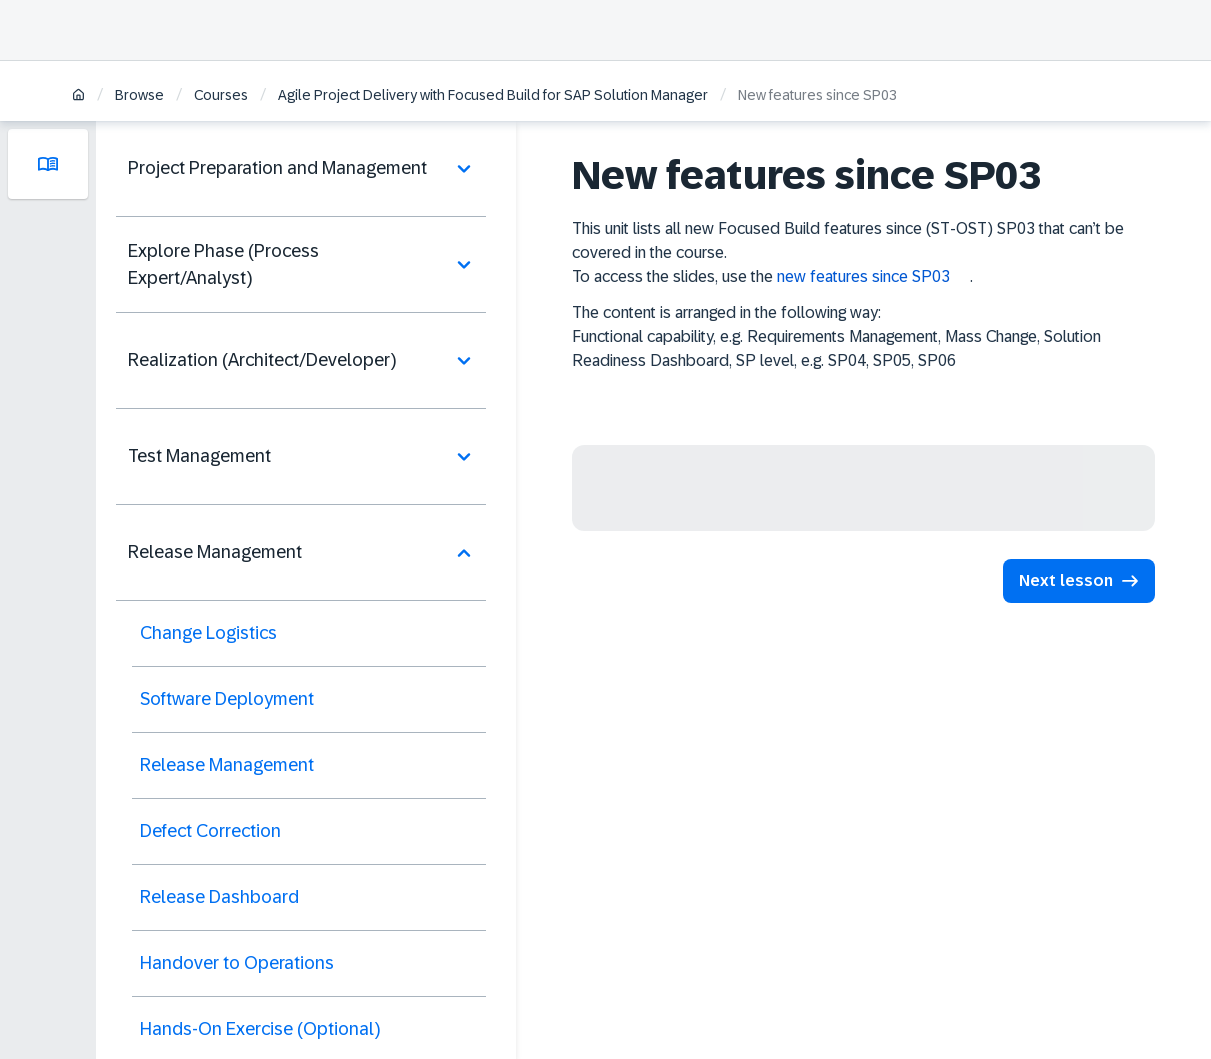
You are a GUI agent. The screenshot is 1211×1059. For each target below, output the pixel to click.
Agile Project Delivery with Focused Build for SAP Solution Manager (493, 95)
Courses (221, 95)
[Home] (78, 96)
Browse (139, 95)
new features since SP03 (863, 276)
